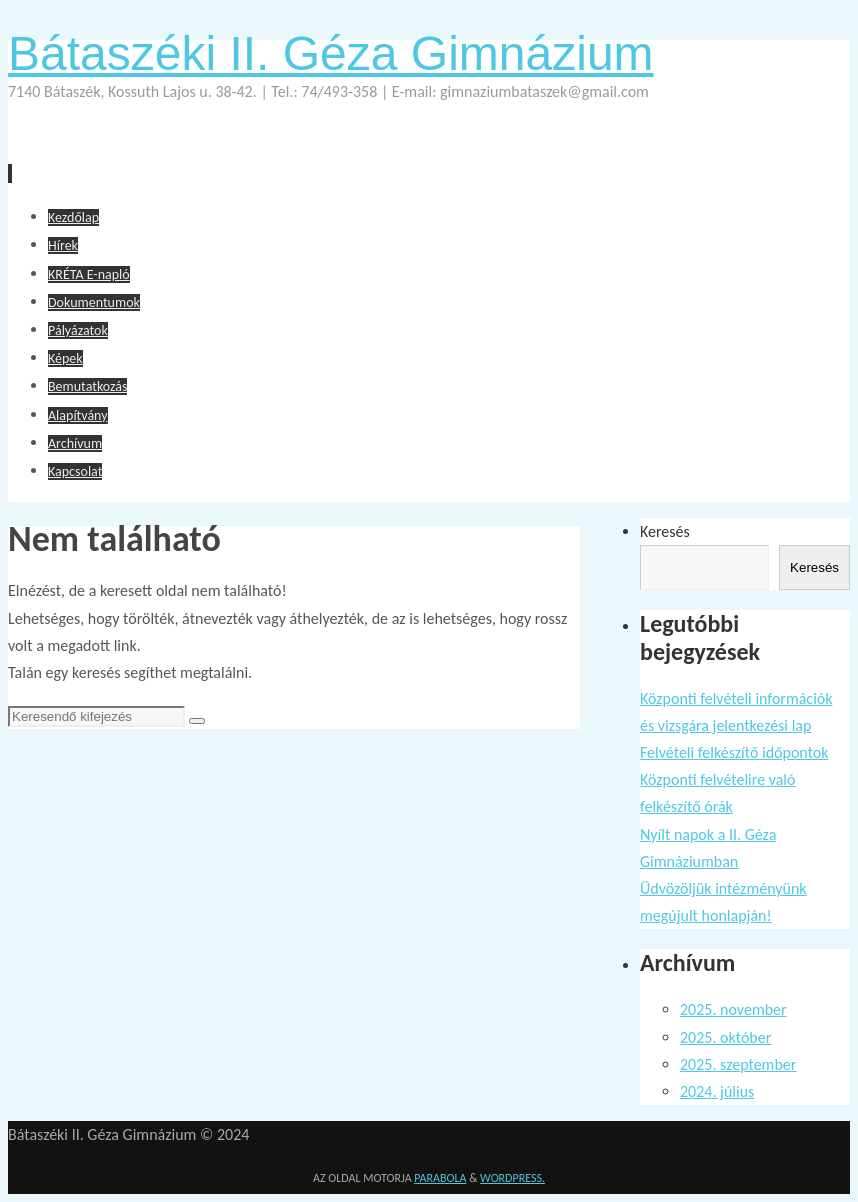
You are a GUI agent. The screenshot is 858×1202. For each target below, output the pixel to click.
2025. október (725, 1037)
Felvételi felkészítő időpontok (734, 752)
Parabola (440, 1178)
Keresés (665, 531)
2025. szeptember (738, 1064)
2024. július (717, 1091)
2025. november (733, 1009)
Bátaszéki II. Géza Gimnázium (331, 53)
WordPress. (512, 1178)
